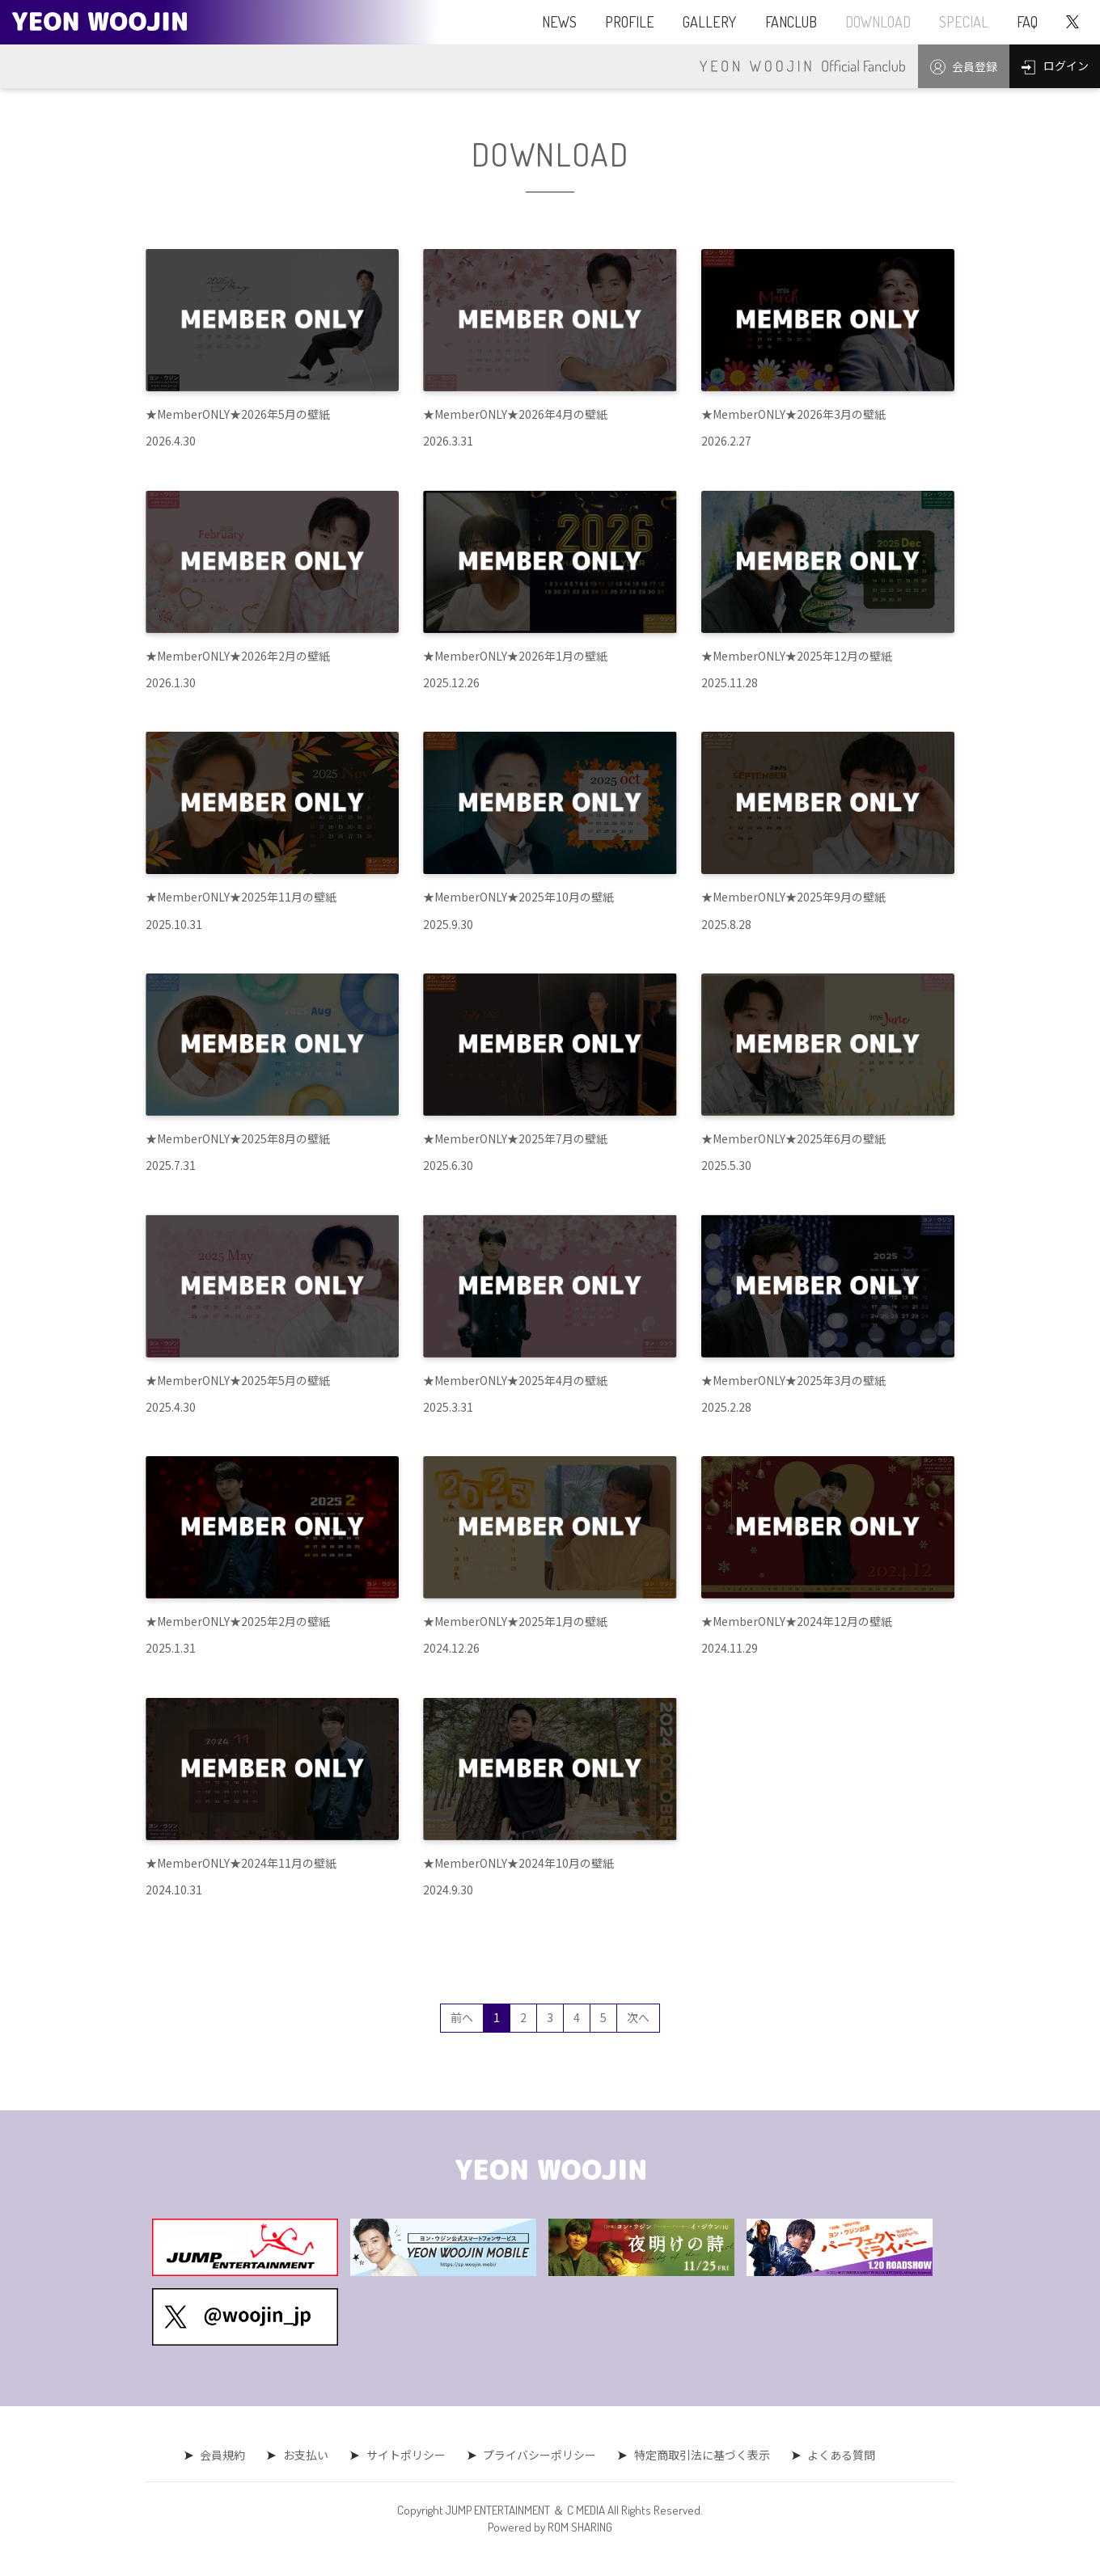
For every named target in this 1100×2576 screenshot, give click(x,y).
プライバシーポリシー (538, 2455)
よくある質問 (838, 2455)
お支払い (307, 2455)
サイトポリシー (406, 2455)
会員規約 (225, 2455)
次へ (638, 2017)
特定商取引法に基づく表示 (700, 2455)
